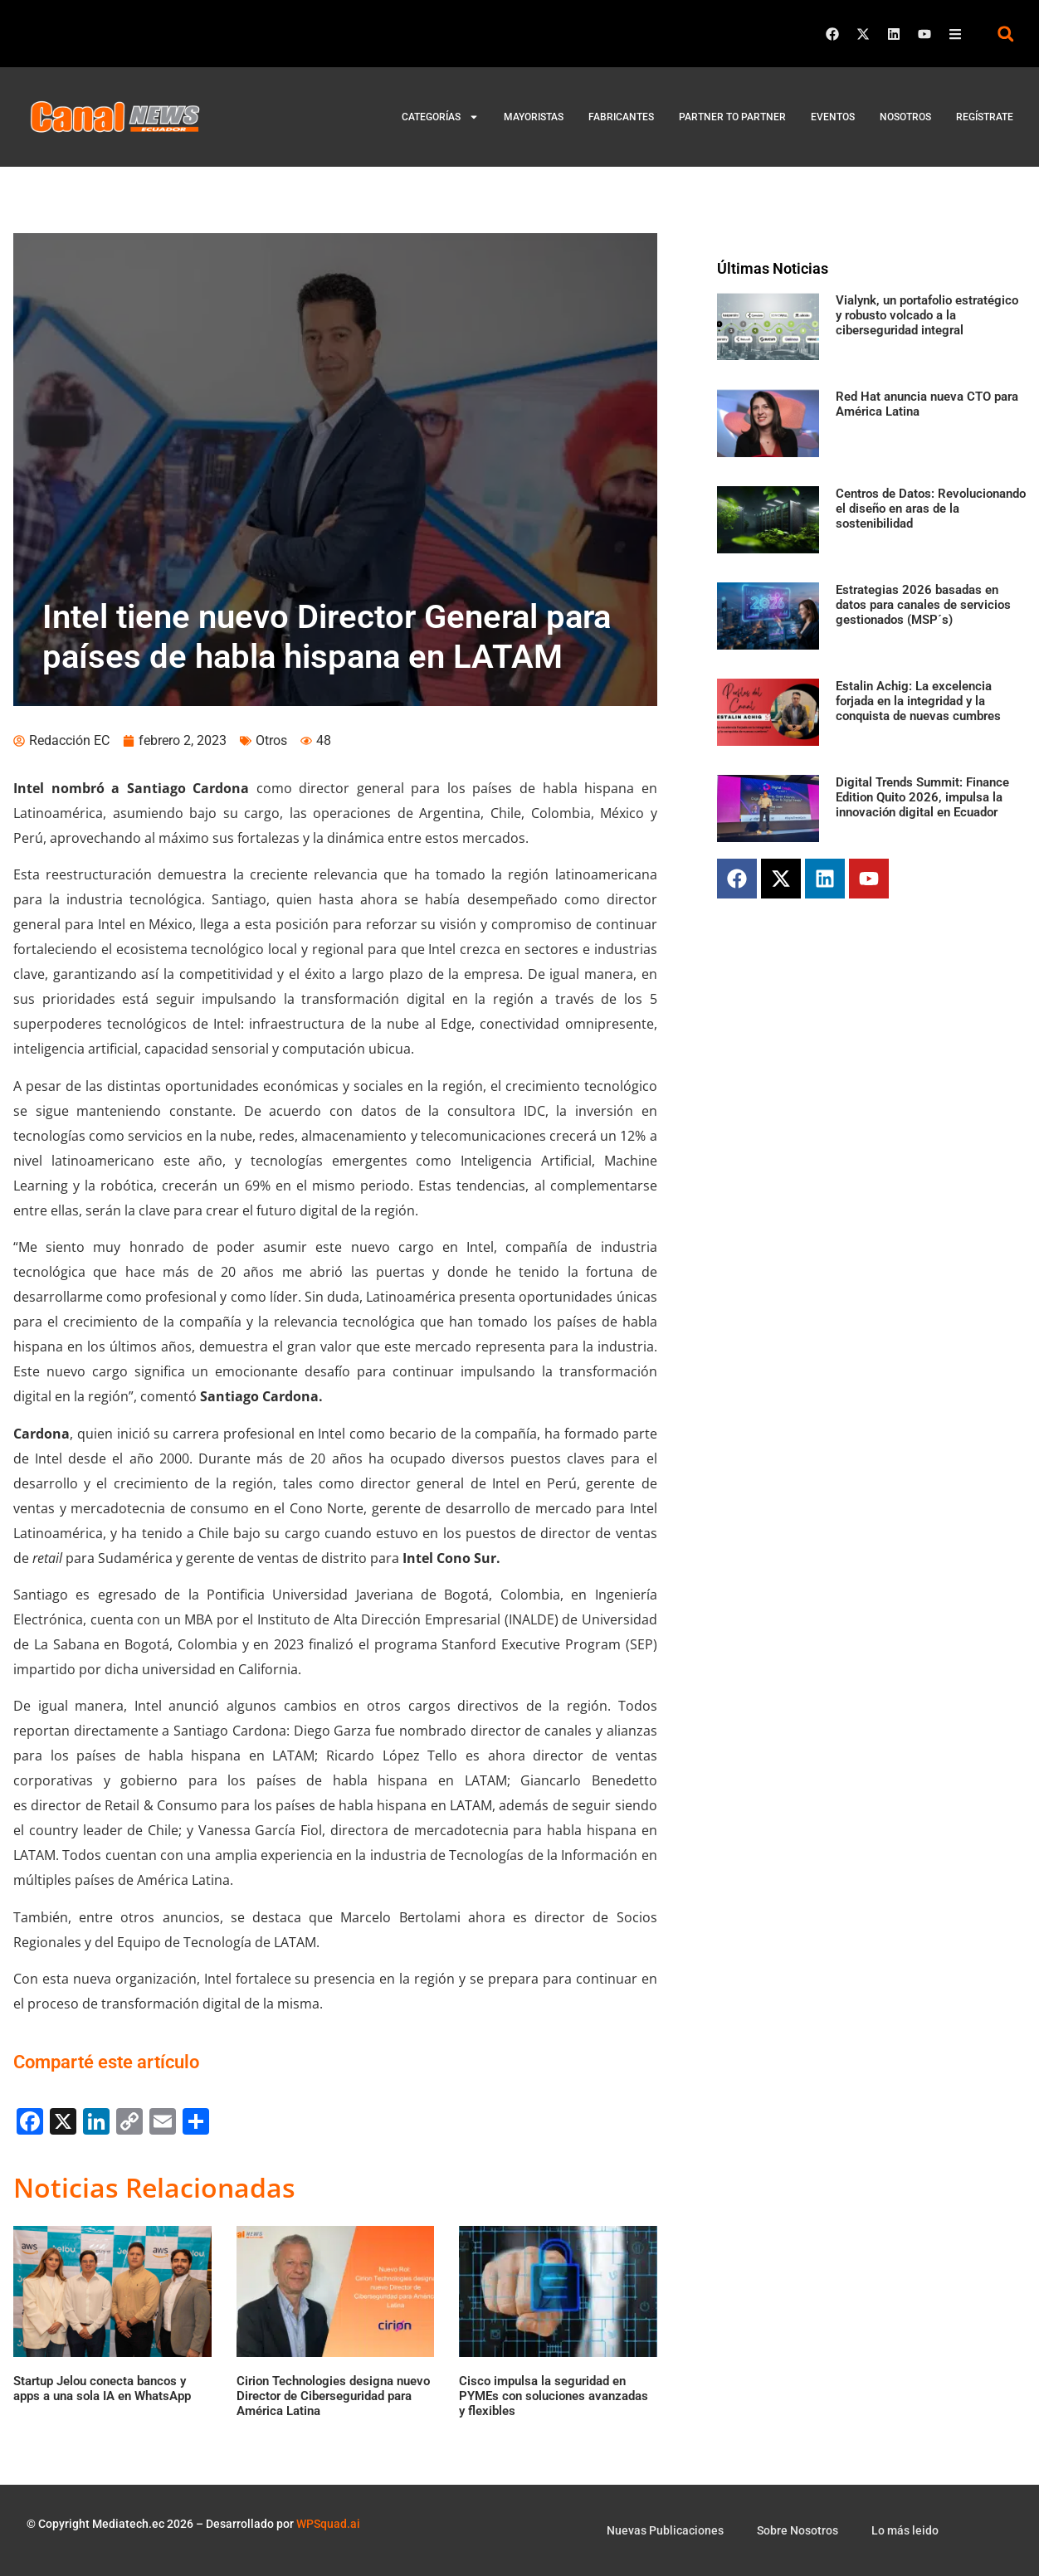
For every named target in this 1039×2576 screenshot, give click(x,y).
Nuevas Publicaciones (665, 2530)
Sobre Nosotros (797, 2530)
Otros (271, 740)
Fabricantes (621, 117)
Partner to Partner (732, 117)
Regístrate (984, 117)
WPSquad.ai (328, 2523)
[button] (1005, 33)
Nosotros (905, 117)
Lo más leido (905, 2530)
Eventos (833, 117)
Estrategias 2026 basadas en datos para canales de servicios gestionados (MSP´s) (923, 604)
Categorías (440, 117)
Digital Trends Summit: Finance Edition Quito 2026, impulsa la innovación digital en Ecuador (922, 797)
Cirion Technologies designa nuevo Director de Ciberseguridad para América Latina (333, 2396)
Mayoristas (533, 117)
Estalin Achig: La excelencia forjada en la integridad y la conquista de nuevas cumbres (918, 701)
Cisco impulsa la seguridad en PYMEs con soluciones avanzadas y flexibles (553, 2396)
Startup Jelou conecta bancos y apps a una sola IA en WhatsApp (102, 2388)
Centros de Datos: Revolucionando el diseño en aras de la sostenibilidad (931, 508)
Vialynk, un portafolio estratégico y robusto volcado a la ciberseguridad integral (927, 315)
